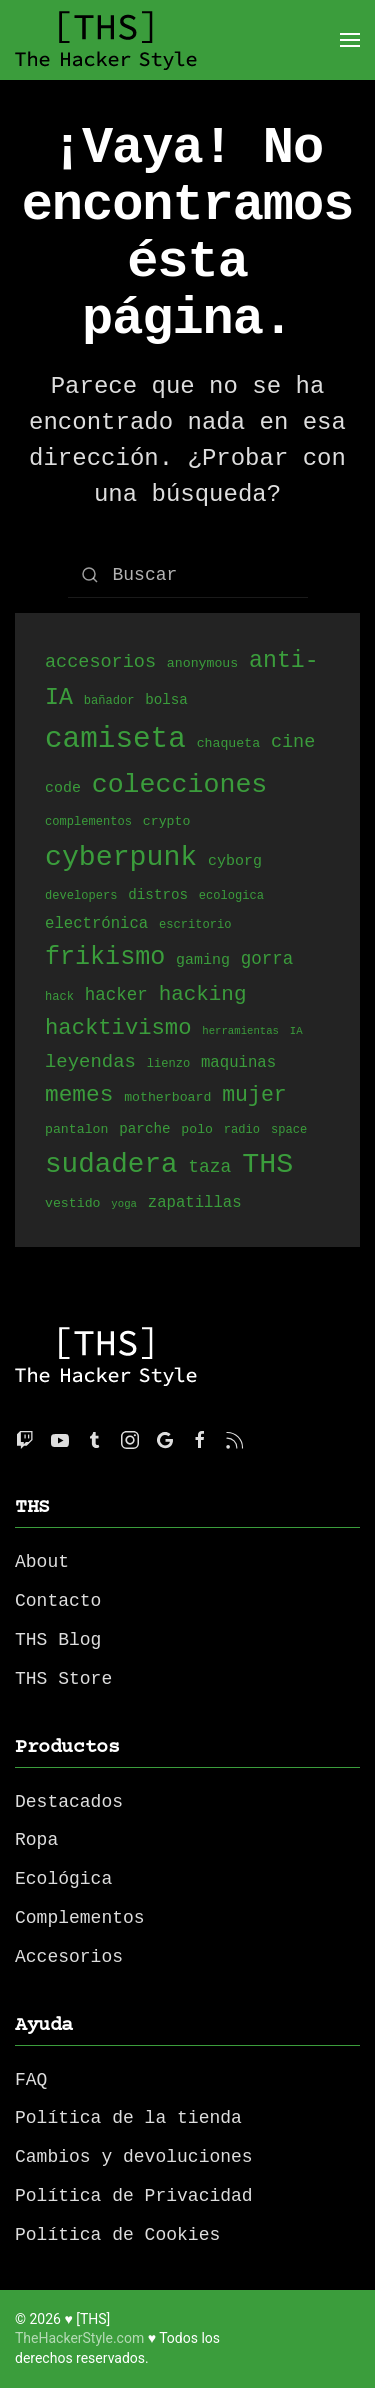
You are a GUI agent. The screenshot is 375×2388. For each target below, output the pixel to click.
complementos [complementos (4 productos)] (88, 822)
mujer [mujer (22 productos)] (254, 1094)
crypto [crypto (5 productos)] (167, 822)
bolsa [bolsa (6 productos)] (166, 701)
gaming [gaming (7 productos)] (203, 962)
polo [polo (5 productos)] (197, 1130)
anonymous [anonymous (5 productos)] (202, 665)
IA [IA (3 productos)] (296, 1033)
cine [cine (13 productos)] (293, 743)
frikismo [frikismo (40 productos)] (105, 958)
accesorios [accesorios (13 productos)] (100, 662)
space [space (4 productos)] (289, 1130)
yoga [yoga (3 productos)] (124, 1205)
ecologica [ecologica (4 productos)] (231, 896)
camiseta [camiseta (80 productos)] (115, 740)
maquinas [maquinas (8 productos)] (238, 1063)
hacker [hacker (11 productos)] (116, 995)
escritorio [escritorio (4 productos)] (195, 925)
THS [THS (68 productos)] (267, 1164)
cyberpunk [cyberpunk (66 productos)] (121, 857)
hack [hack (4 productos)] (59, 997)
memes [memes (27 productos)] (79, 1094)
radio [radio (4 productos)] (242, 1130)
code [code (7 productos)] (63, 789)
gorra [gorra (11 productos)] (267, 961)
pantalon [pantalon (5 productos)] (76, 1130)
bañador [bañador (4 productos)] (109, 702)
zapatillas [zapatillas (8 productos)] (195, 1203)
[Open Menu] (350, 40)
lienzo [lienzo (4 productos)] (168, 1064)
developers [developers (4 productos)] (81, 896)
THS (32, 1507)
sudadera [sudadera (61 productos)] (111, 1164)
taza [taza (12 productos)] (209, 1168)
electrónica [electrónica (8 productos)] (96, 924)
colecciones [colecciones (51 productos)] (180, 785)
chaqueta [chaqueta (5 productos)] (228, 746)
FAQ (31, 2080)
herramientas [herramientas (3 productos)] (240, 1033)
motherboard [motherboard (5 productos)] (167, 1098)
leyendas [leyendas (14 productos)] (90, 1062)
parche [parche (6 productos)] (144, 1129)
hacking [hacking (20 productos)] (203, 994)
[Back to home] (106, 40)
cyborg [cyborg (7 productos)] (235, 862)
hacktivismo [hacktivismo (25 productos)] (118, 1028)
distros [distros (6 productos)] (158, 895)
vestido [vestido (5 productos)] (73, 1204)
